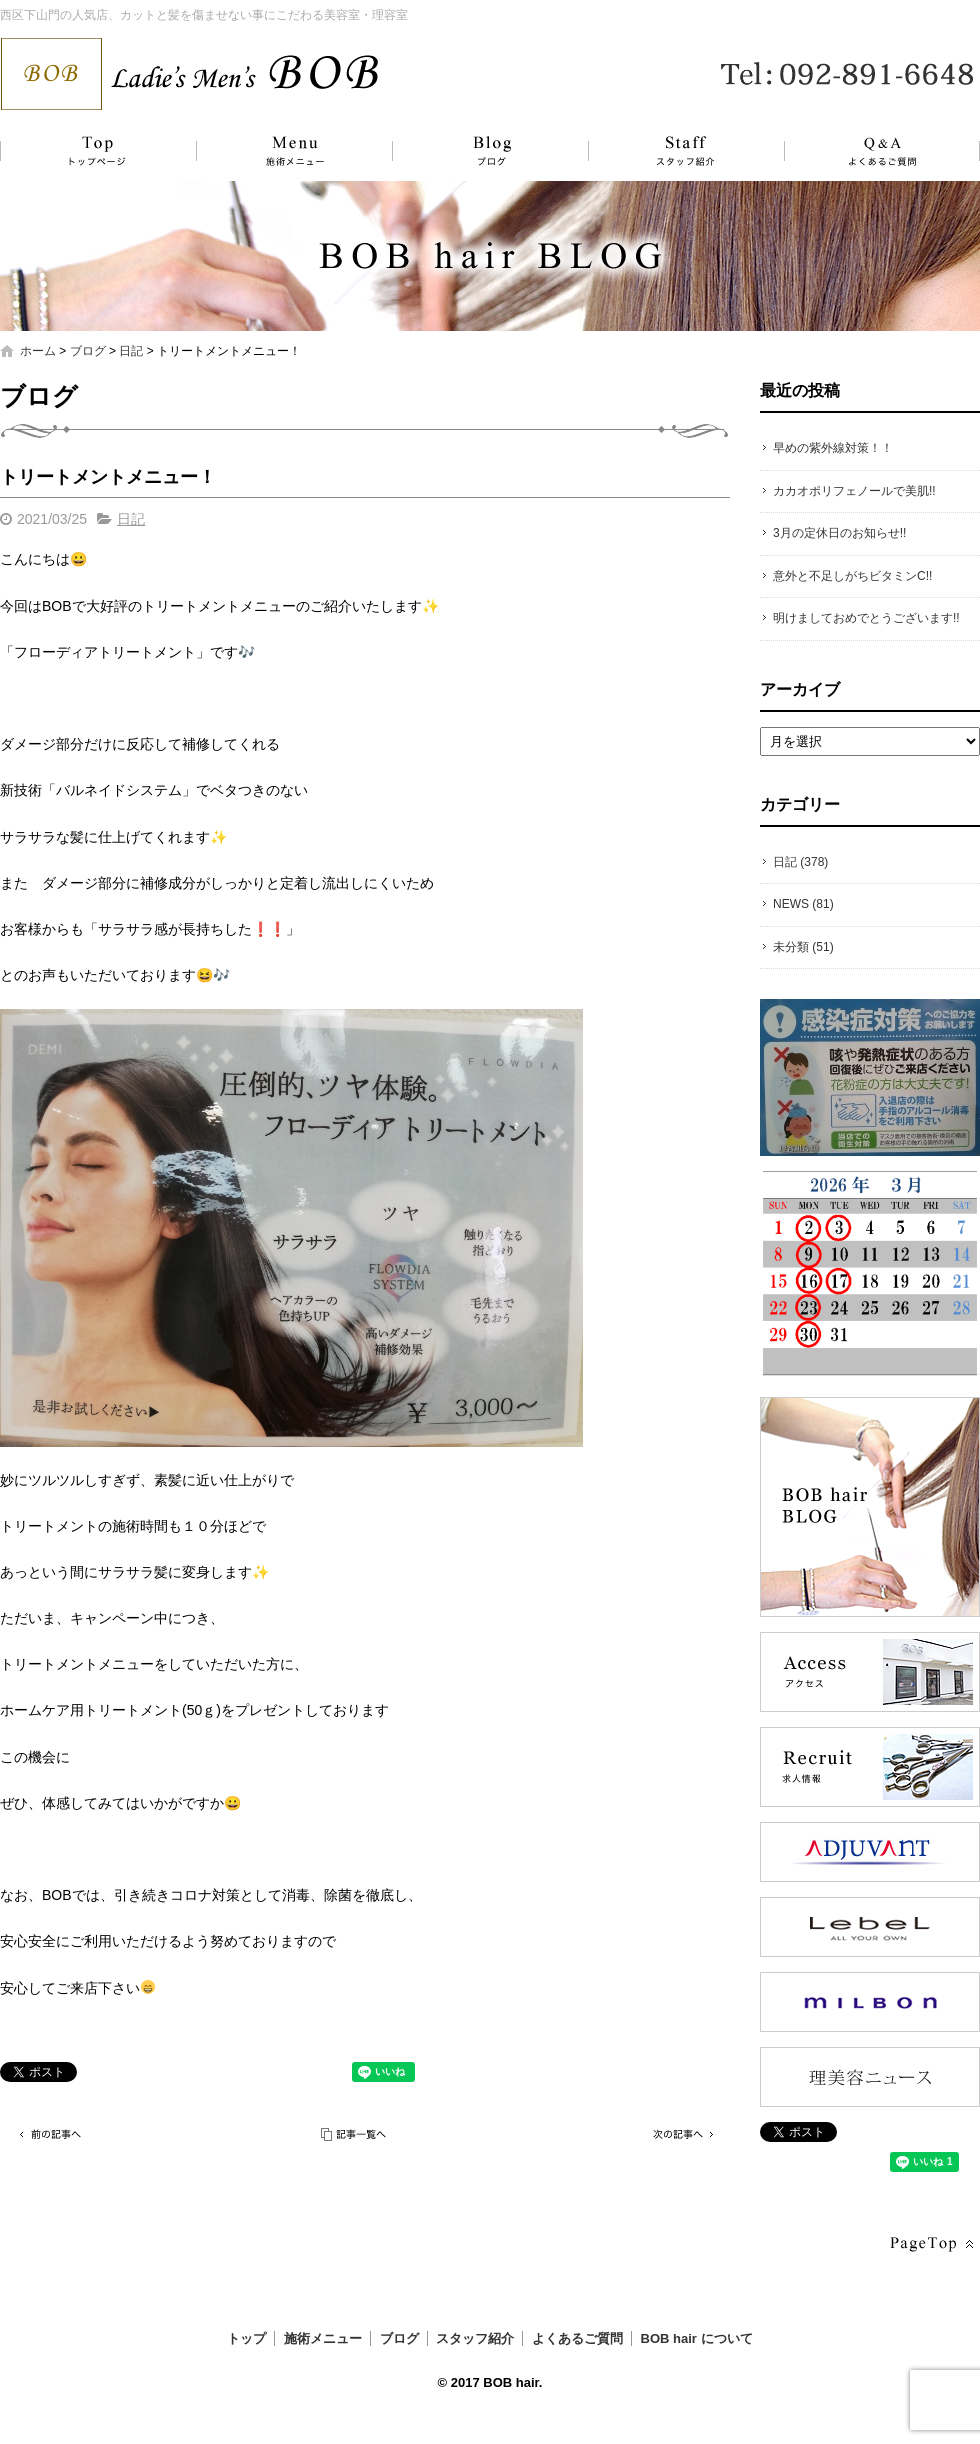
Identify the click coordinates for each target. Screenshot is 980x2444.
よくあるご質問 (870, 151)
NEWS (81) (803, 904)
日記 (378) (800, 862)
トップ (95, 151)
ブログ (475, 151)
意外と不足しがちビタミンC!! (852, 576)
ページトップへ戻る (930, 2244)
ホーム (38, 351)
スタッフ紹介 (665, 151)
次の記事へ (680, 2134)
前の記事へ (50, 2134)
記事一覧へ (355, 2134)
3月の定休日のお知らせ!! (839, 533)
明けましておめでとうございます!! (866, 618)
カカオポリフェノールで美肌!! (854, 491)
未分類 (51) (803, 947)
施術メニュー (285, 151)
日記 (131, 351)
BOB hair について (697, 2338)
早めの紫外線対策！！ (833, 448)
